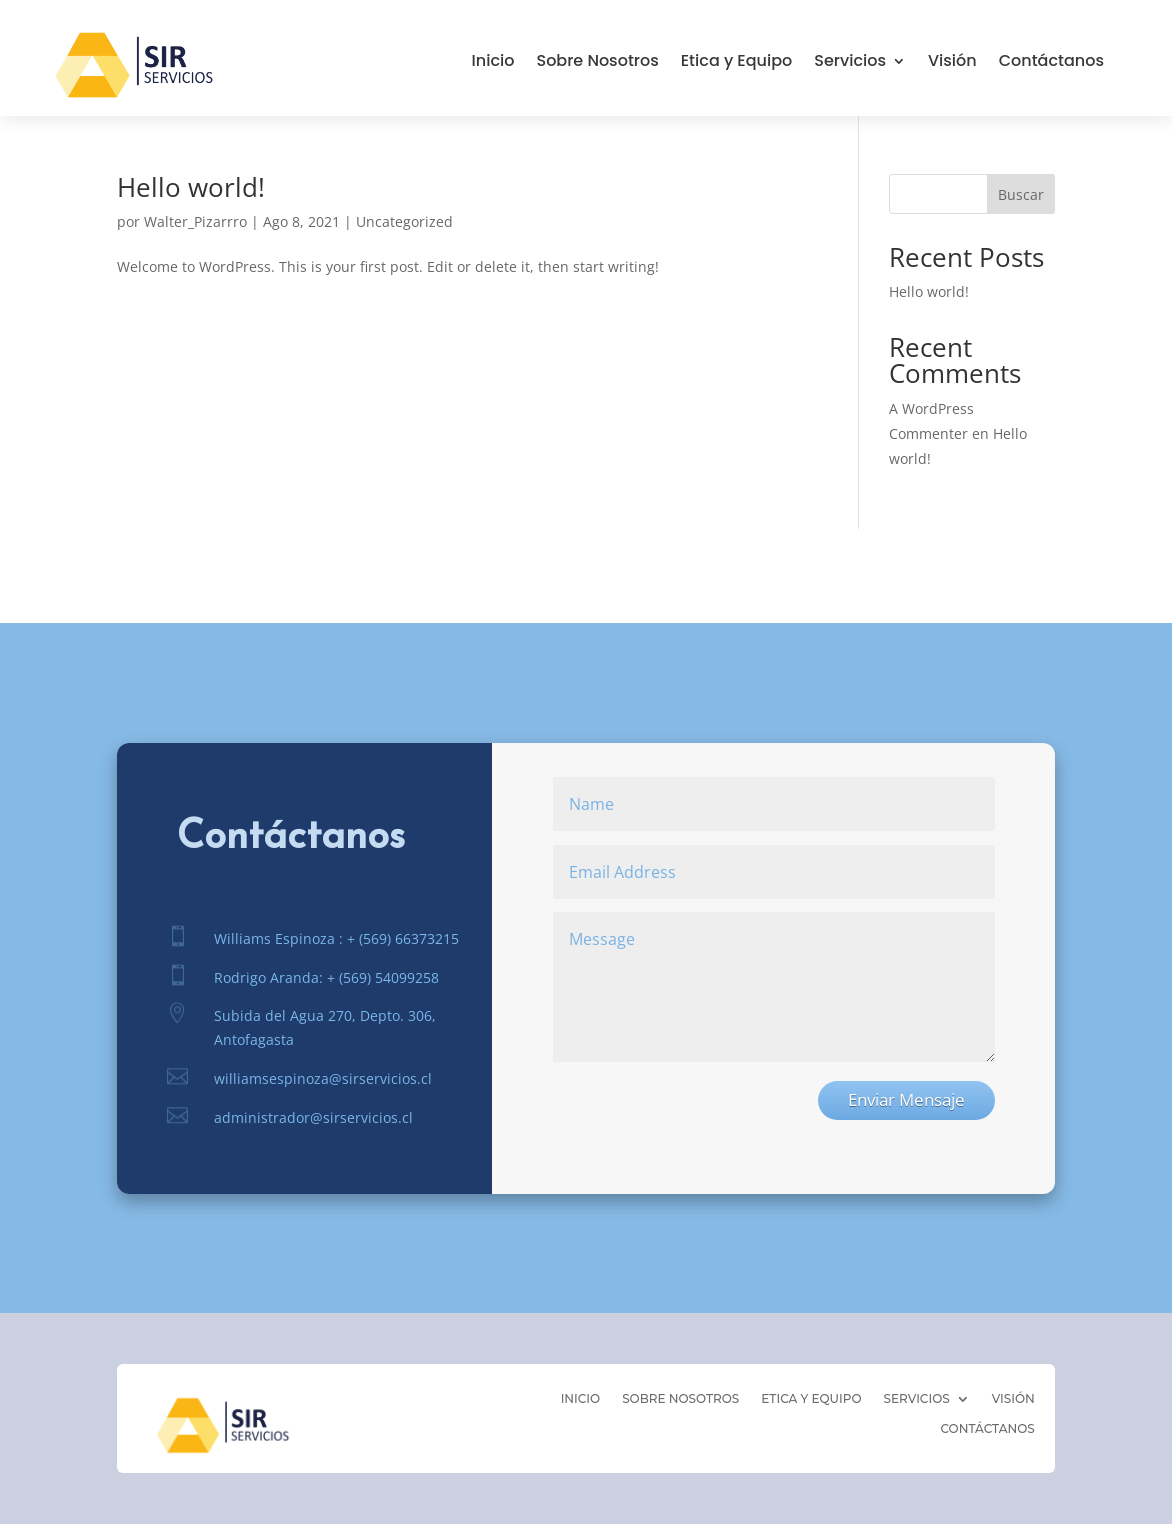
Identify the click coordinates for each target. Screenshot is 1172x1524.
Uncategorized (404, 221)
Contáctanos (1051, 63)
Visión (952, 63)
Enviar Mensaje (906, 1099)
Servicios (850, 63)
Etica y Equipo (737, 63)
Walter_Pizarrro (195, 221)
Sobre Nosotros (597, 63)
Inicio (493, 63)
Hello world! (191, 187)
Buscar (1021, 194)
